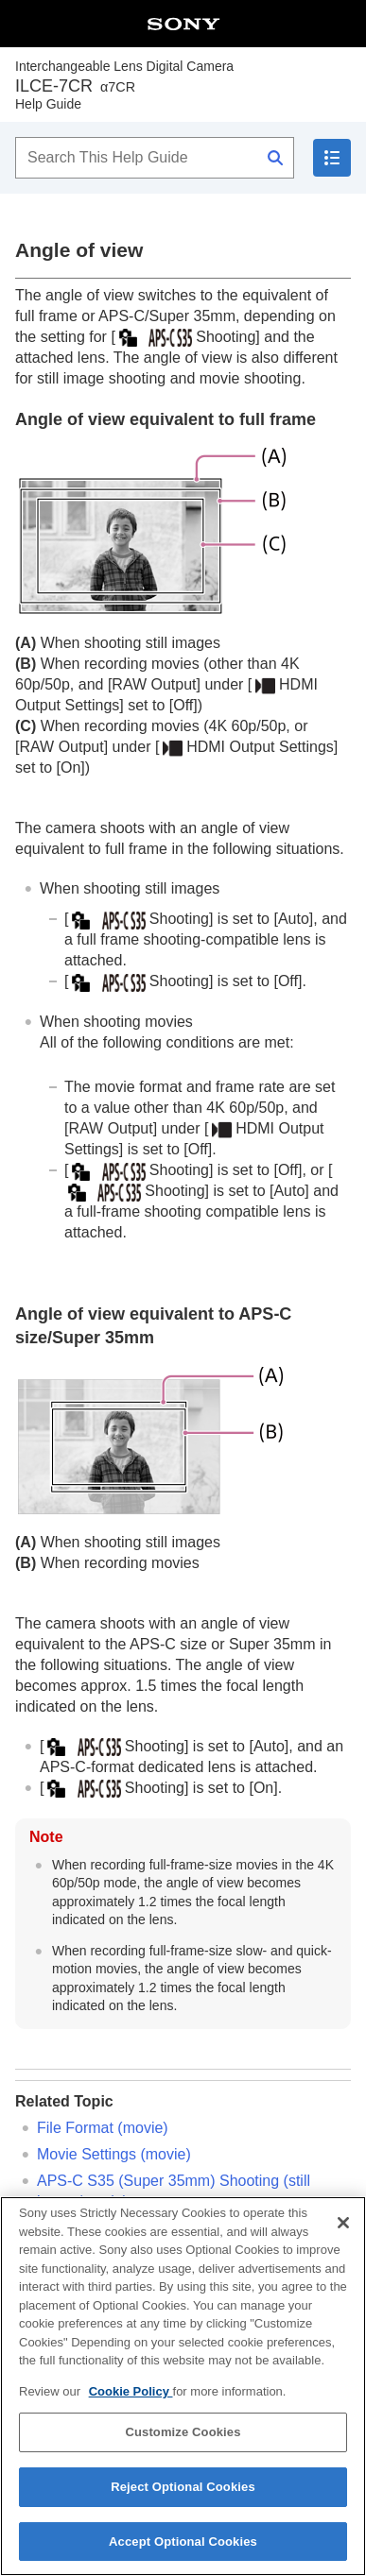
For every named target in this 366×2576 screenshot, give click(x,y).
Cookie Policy (131, 2408)
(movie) (114, 2154)
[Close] (343, 2239)
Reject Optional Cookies (183, 2504)
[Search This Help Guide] (154, 158)
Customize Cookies (182, 2449)
